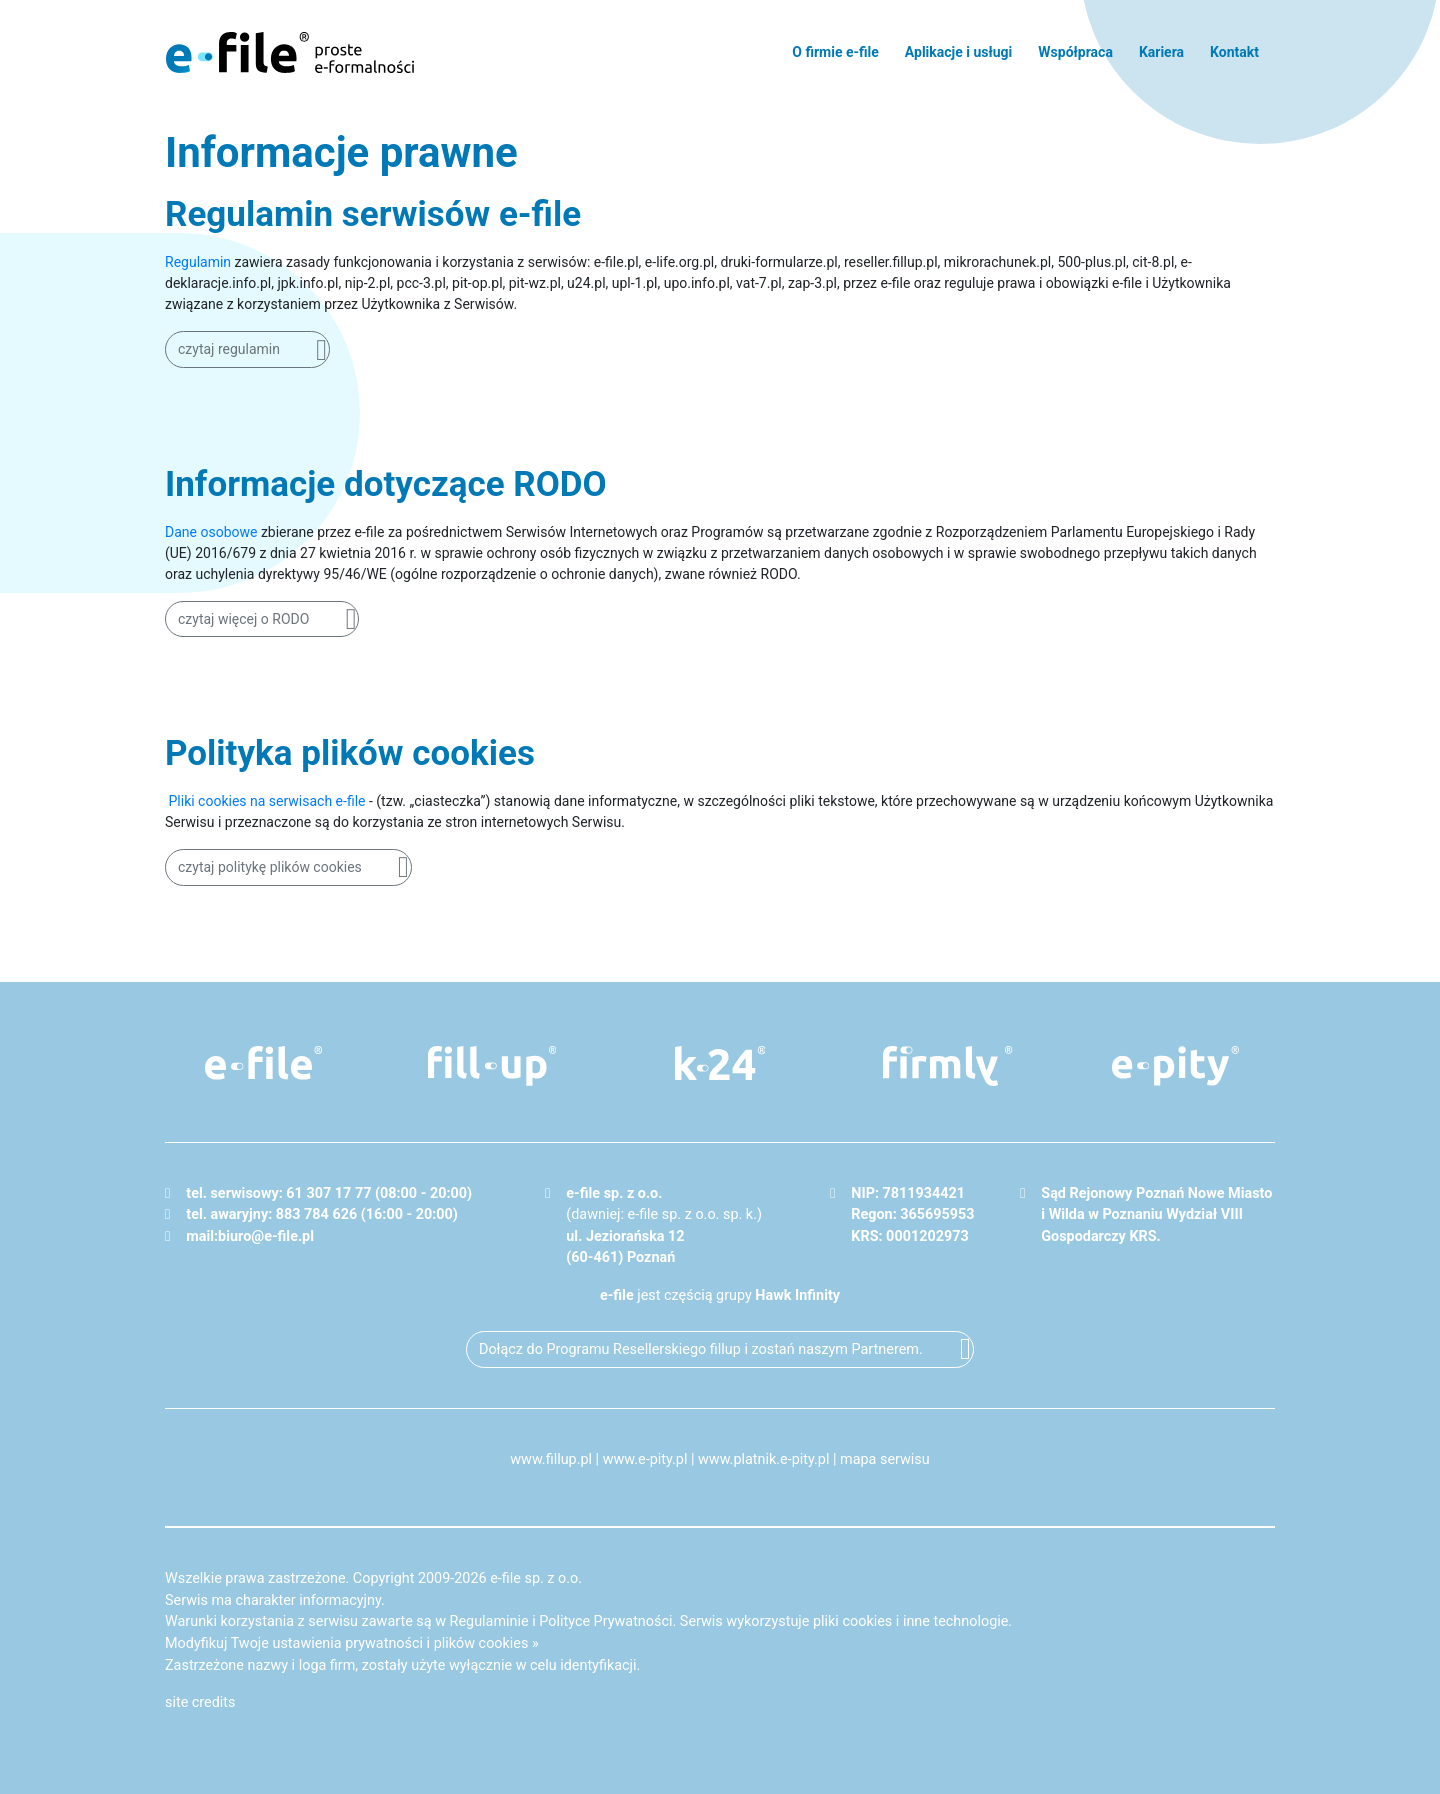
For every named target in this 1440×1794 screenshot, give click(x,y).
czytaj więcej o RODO (243, 619)
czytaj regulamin (229, 349)
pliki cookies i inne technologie (910, 1621)
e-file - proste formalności (290, 52)
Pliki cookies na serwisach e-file (266, 801)
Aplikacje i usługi (958, 52)
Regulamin (198, 262)
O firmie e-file (835, 52)
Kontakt (1234, 52)
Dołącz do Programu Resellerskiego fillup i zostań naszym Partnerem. (701, 1349)
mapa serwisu (885, 1459)
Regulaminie (489, 1621)
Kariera (1161, 52)
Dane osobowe (211, 532)
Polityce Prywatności (605, 1621)
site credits (200, 1702)
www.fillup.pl (551, 1459)
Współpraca (1075, 52)
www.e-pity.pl (645, 1459)
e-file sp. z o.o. (536, 1578)
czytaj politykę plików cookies (270, 867)
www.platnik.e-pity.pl (763, 1459)
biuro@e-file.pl (266, 1236)
